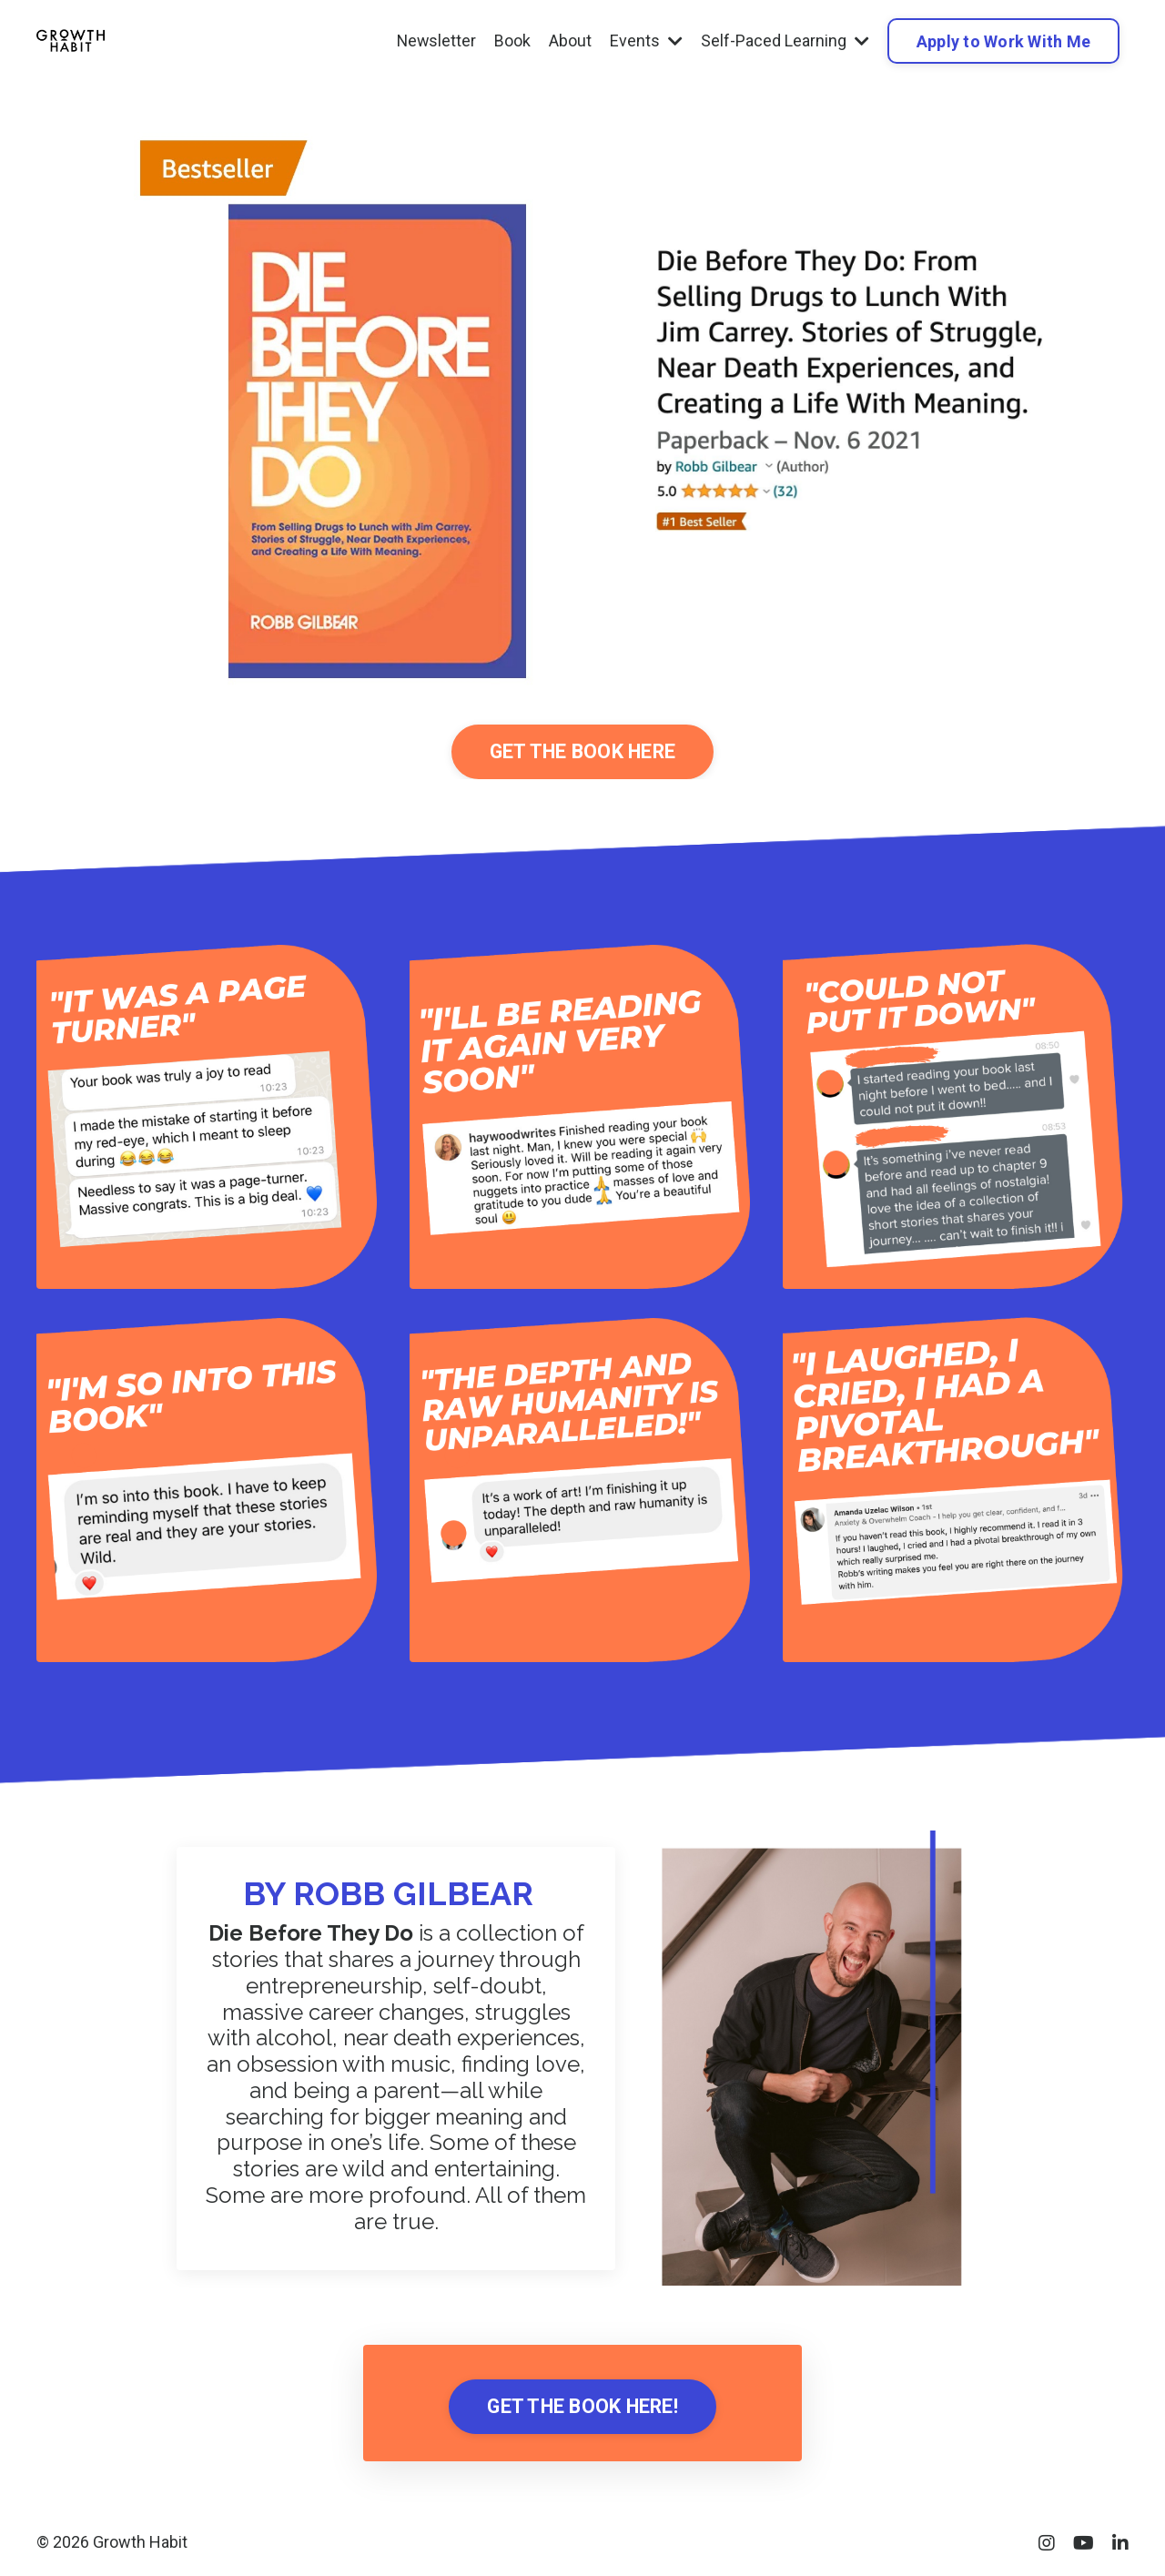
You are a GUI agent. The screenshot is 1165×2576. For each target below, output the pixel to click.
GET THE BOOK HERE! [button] (582, 2408)
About (570, 40)
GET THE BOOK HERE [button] (582, 752)
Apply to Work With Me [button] (1003, 41)
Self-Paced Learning (785, 40)
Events (646, 40)
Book (512, 40)
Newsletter (435, 40)
